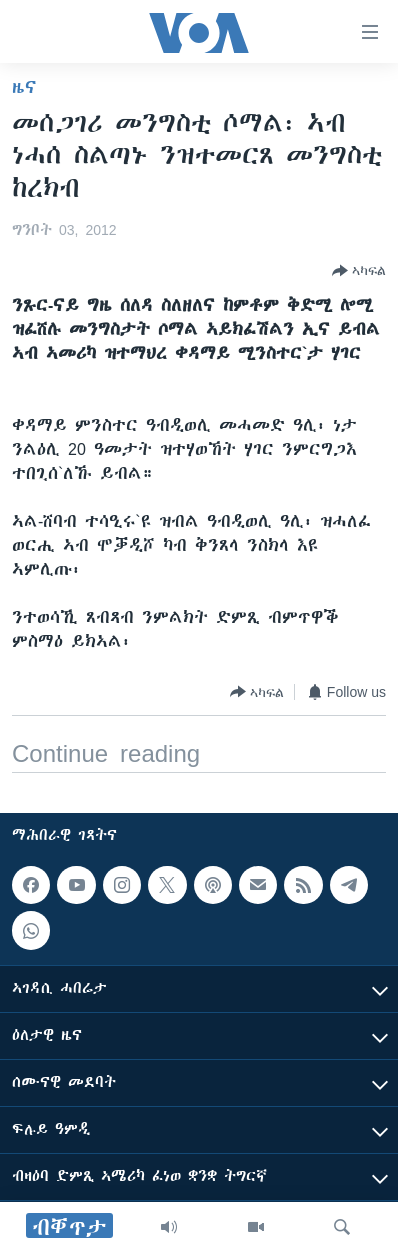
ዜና (24, 87)
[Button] (359, 271)
